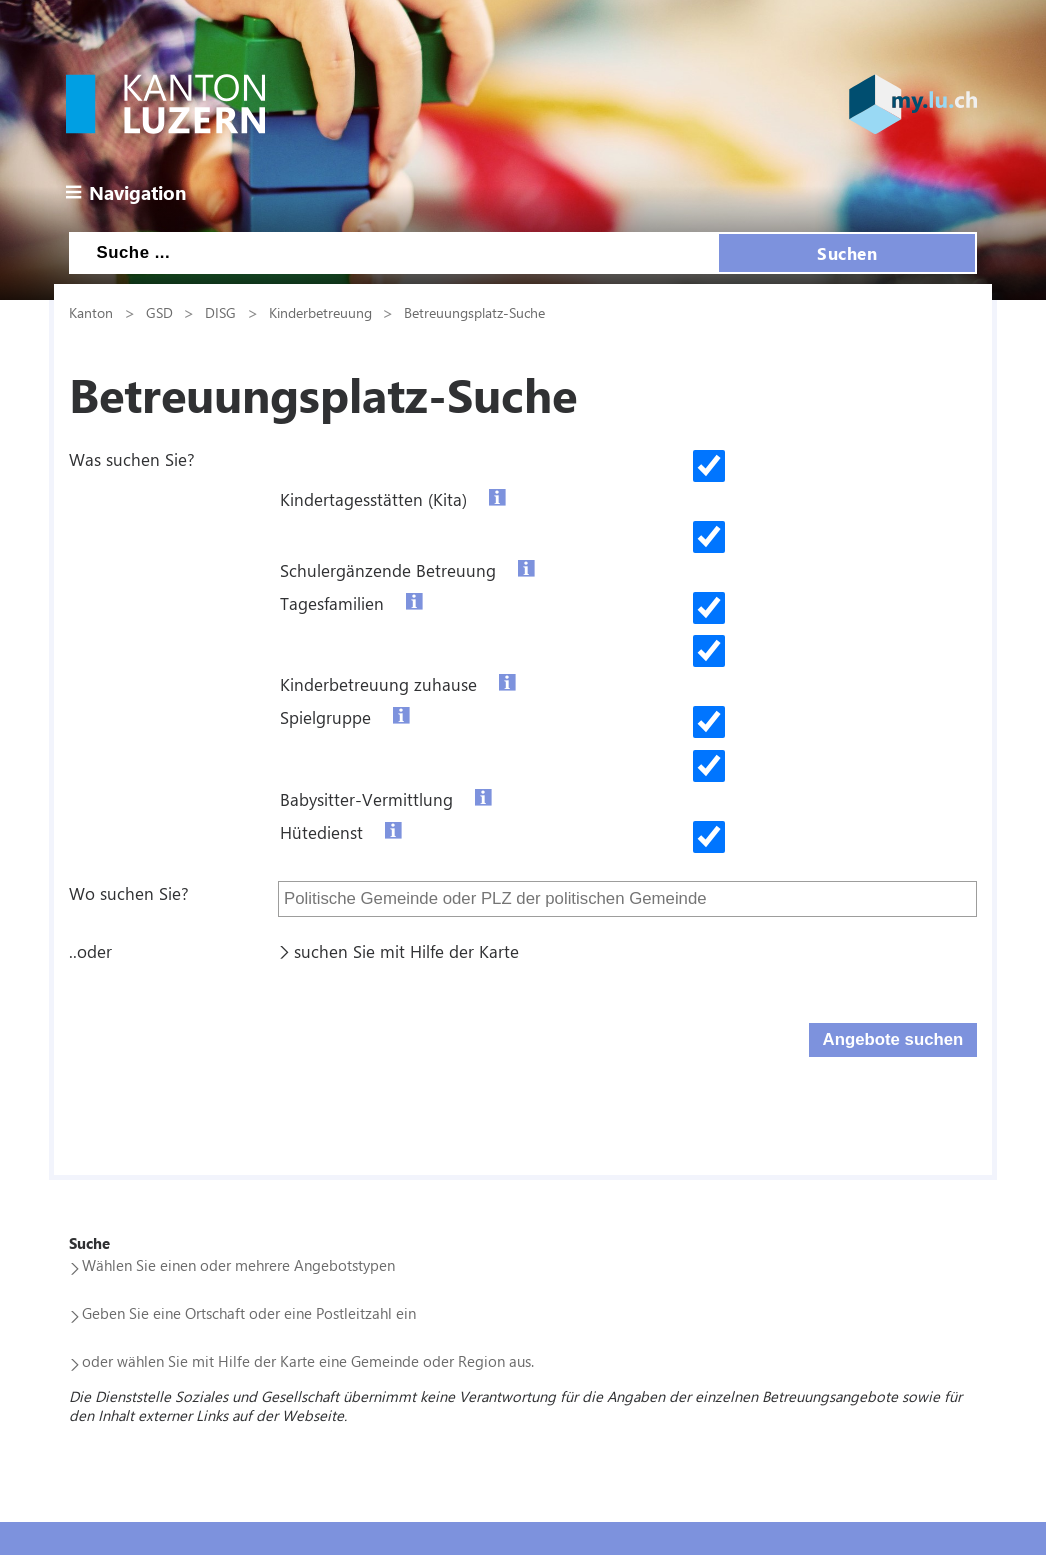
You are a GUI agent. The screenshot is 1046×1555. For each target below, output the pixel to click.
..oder (90, 951)
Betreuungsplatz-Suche (474, 312)
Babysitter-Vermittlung (366, 799)
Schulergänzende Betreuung (388, 570)
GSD (159, 312)
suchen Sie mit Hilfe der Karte (406, 951)
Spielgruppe (325, 717)
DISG (220, 312)
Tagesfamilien (332, 603)
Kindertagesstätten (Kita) (373, 499)
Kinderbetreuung (320, 312)
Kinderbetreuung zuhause (378, 684)
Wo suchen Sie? (129, 893)
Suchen (847, 253)
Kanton (91, 312)
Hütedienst (321, 832)
